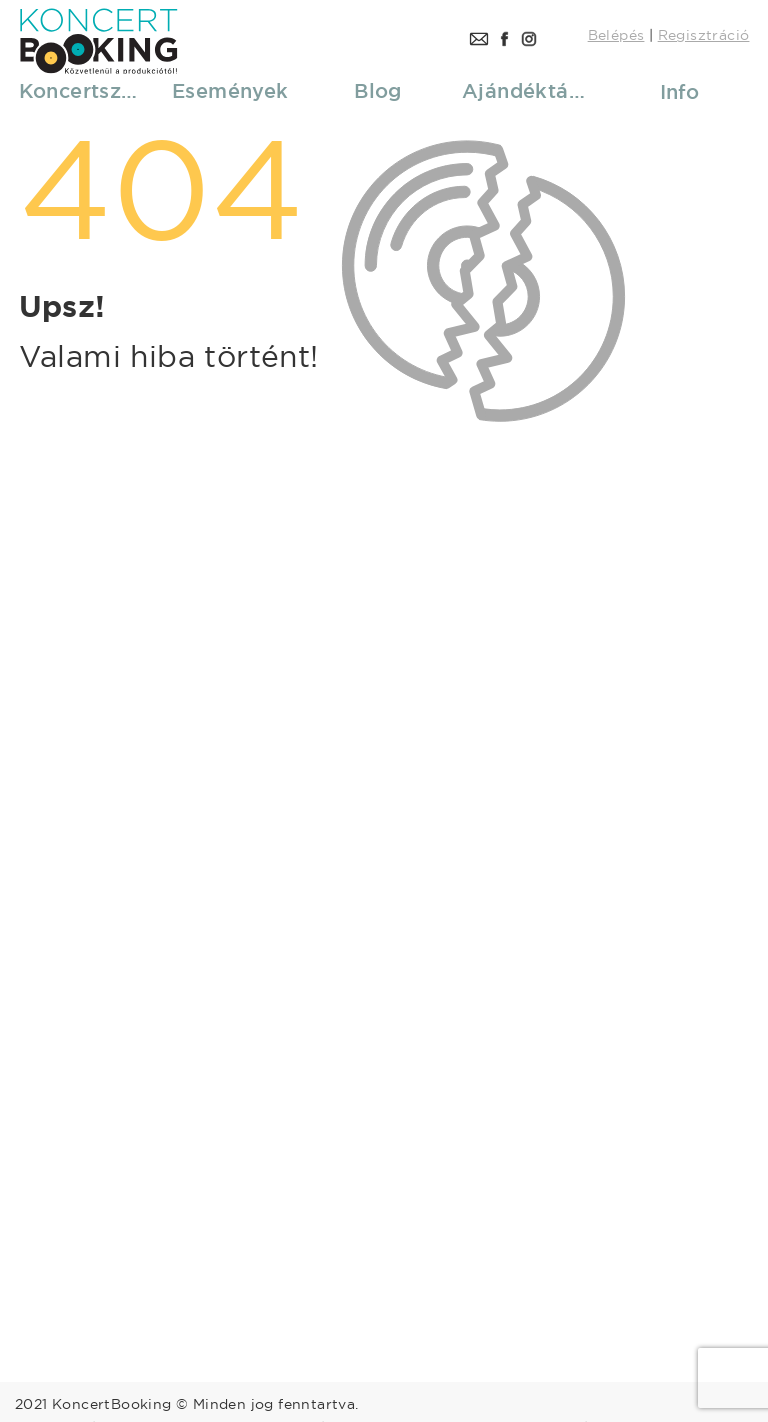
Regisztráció (704, 35)
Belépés (616, 35)
